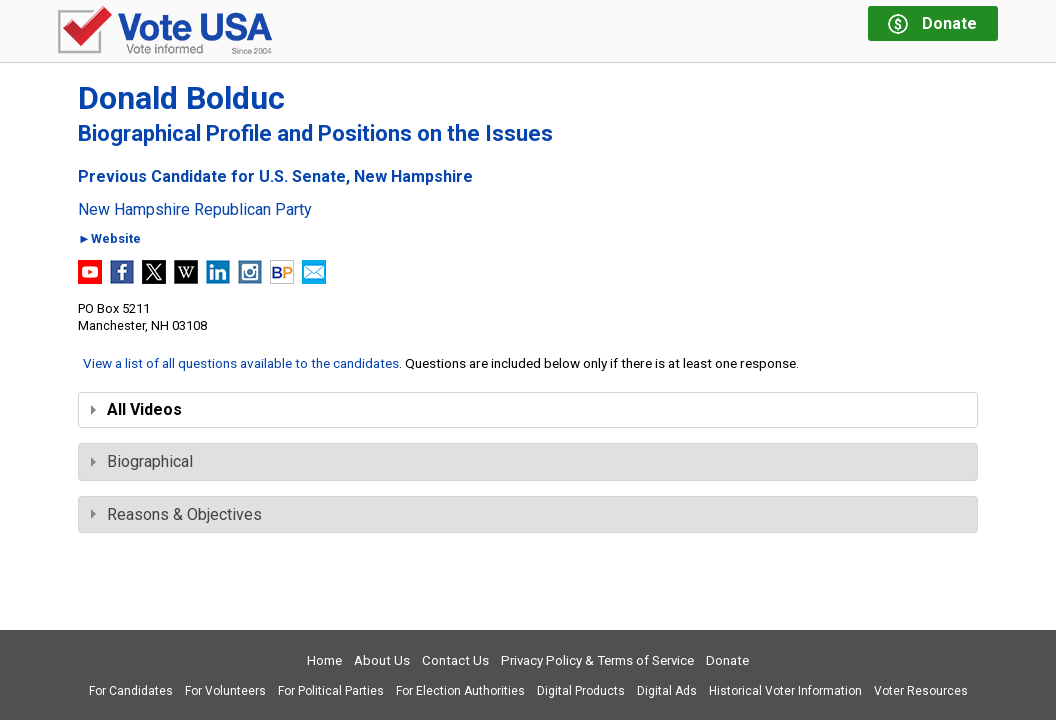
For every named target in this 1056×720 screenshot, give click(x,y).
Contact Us (455, 660)
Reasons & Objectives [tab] (176, 514)
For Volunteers (225, 691)
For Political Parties (331, 691)
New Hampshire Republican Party (195, 210)
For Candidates (131, 691)
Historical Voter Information (785, 691)
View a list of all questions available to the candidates (241, 363)
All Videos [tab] (136, 409)
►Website (109, 239)
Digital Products (581, 691)
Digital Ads (667, 691)
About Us (382, 660)
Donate (727, 660)
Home (324, 660)
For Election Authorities (460, 691)
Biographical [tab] (142, 461)
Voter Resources (921, 691)
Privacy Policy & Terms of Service (597, 660)
